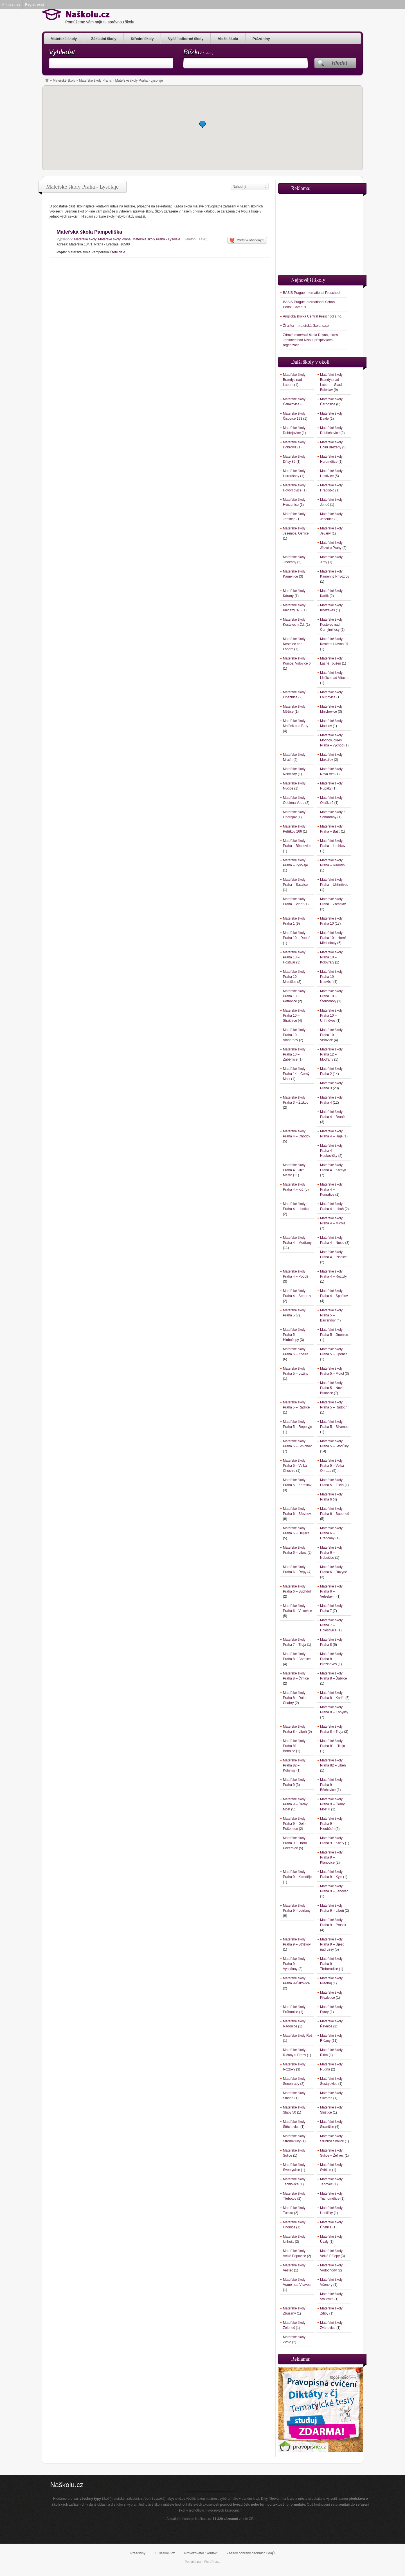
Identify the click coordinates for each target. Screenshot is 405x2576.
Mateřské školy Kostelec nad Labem (294, 644)
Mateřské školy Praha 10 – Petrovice (294, 996)
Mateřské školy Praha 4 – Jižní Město (294, 1170)
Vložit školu (228, 39)
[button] (202, 124)
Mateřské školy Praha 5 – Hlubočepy (294, 1335)
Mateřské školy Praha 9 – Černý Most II (332, 1804)
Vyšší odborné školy (185, 39)
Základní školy (103, 39)
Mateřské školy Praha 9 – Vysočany (294, 1964)
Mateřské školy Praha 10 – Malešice (294, 977)
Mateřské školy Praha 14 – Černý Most (296, 1074)
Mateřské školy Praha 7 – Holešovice (331, 1625)
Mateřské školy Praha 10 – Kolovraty (331, 957)
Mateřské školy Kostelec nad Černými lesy (331, 625)
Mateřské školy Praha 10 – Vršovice (331, 1035)
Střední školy (142, 39)
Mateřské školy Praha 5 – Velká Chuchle (295, 1466)
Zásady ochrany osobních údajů (250, 2553)
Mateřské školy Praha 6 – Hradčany (331, 1533)
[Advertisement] (320, 232)
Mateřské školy (64, 39)
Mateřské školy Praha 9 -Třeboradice (331, 1964)
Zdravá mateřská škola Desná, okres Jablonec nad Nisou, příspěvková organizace (310, 340)
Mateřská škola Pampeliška (89, 232)
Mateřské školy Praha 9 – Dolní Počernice (294, 1824)
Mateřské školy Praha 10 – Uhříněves (331, 1016)
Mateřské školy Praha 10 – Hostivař (294, 957)
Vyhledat (62, 52)
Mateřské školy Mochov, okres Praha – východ (331, 740)
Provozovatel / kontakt (200, 2553)
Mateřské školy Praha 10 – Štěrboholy (331, 996)
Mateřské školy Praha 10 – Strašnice (294, 1016)
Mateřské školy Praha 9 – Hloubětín (331, 1824)
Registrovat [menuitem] (34, 4)
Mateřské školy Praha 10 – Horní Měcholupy (333, 938)
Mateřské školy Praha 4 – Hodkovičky (331, 1151)
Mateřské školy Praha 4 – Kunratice (331, 1189)
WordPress (211, 2561)
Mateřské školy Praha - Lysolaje (156, 239)
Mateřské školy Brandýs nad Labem (294, 380)
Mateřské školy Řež (297, 2036)
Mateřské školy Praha (95, 80)
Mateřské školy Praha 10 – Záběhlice (294, 1054)
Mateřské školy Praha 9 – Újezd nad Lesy (332, 1944)
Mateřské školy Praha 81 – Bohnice (294, 1746)
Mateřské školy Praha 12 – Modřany (331, 1054)
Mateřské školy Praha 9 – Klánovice (331, 1857)
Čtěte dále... (119, 252)
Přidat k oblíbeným (247, 240)
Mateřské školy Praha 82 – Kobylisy (294, 1765)
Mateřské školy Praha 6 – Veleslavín (331, 1591)
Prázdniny (261, 39)
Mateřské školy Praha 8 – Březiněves (331, 1659)
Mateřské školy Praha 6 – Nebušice (331, 1553)
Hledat (339, 63)
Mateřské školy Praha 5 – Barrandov (331, 1315)
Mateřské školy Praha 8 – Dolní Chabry (294, 1698)
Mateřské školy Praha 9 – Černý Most (295, 1804)
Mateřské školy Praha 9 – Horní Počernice (295, 1843)
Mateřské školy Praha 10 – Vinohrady (294, 1035)
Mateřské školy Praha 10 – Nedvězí (331, 977)
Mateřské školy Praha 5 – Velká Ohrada (332, 1466)
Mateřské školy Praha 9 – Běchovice (331, 1785)
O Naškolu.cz (165, 2553)
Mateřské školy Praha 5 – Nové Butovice (331, 1388)
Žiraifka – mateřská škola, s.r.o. (306, 326)
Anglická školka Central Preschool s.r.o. (312, 316)
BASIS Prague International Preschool (311, 293)
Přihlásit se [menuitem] (11, 4)
